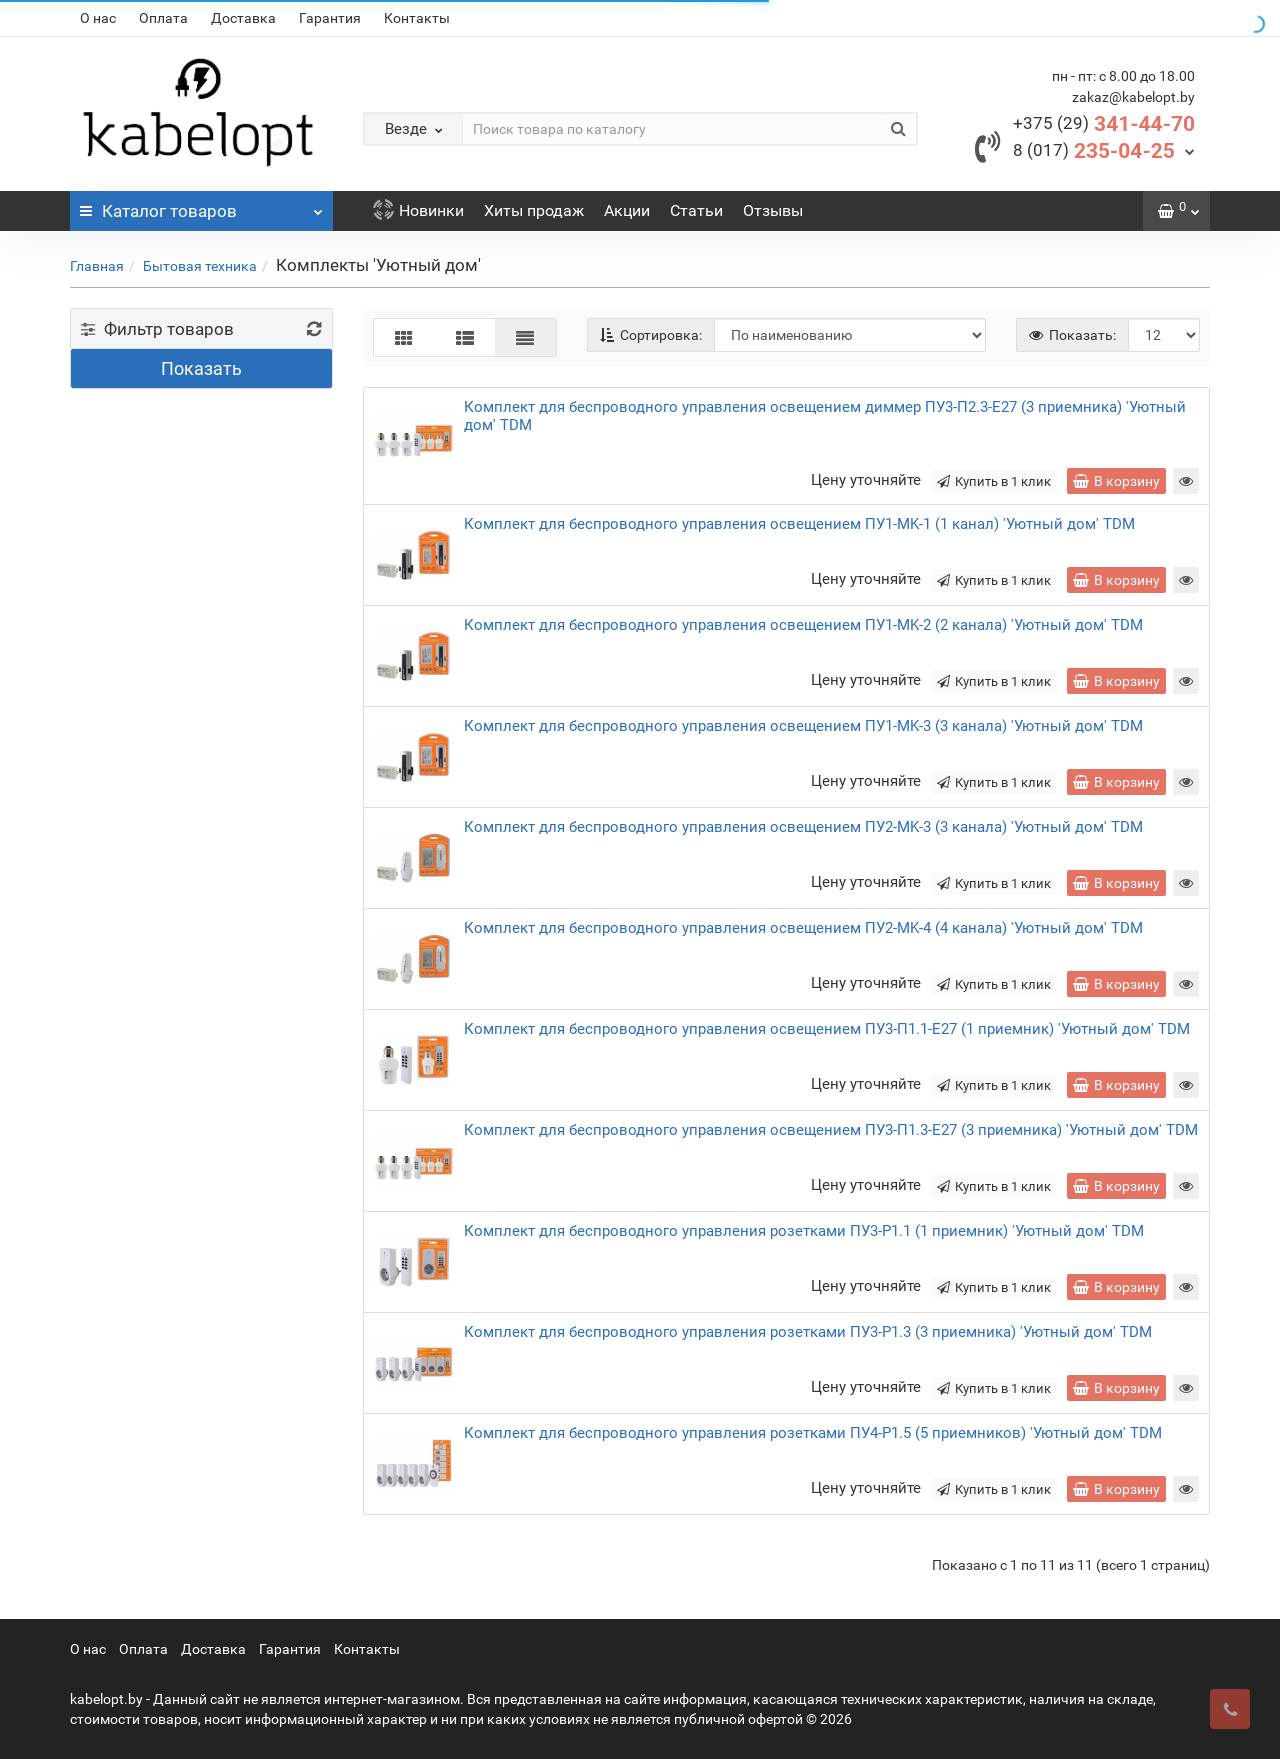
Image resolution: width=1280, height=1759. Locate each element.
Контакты (417, 18)
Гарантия (330, 18)
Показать (201, 368)
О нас (98, 18)
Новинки (418, 210)
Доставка (243, 18)
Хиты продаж (534, 210)
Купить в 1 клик (994, 481)
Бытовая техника (200, 266)
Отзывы (773, 210)
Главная (97, 266)
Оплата (163, 18)
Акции (627, 210)
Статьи (696, 210)
